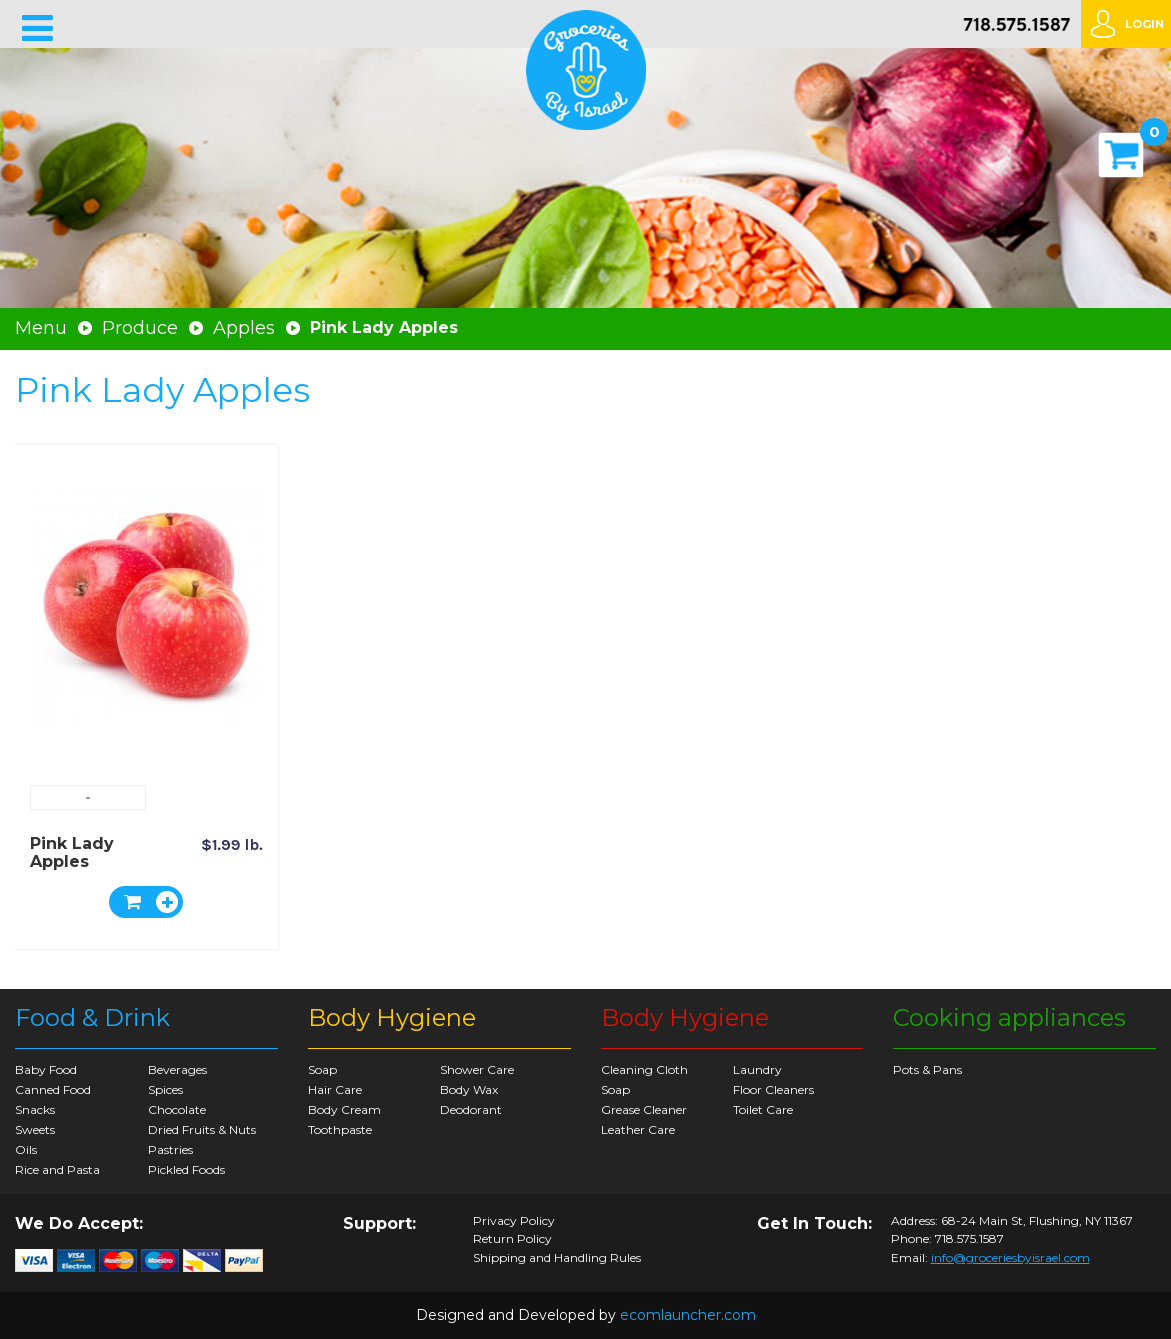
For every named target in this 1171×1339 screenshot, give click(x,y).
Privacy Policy (514, 1221)
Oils (26, 1149)
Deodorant (471, 1109)
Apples (244, 328)
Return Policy (512, 1239)
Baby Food (46, 1069)
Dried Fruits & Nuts (202, 1129)
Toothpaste (340, 1129)
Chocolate (177, 1109)
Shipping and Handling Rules (557, 1258)
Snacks (35, 1109)
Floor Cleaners (773, 1089)
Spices (165, 1089)
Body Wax (469, 1089)
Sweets (35, 1129)
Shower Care (477, 1069)
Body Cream (344, 1109)
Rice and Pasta (57, 1169)
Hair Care (335, 1089)
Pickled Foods (186, 1169)
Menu (41, 328)
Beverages (177, 1069)
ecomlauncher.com (688, 1315)
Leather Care (638, 1129)
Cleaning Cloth (644, 1069)
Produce (140, 328)
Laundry (757, 1069)
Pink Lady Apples (72, 852)
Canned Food (53, 1089)
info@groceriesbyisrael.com (1010, 1257)
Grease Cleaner (644, 1109)
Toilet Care (763, 1109)
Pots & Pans (927, 1069)
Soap (322, 1069)
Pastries (170, 1149)
